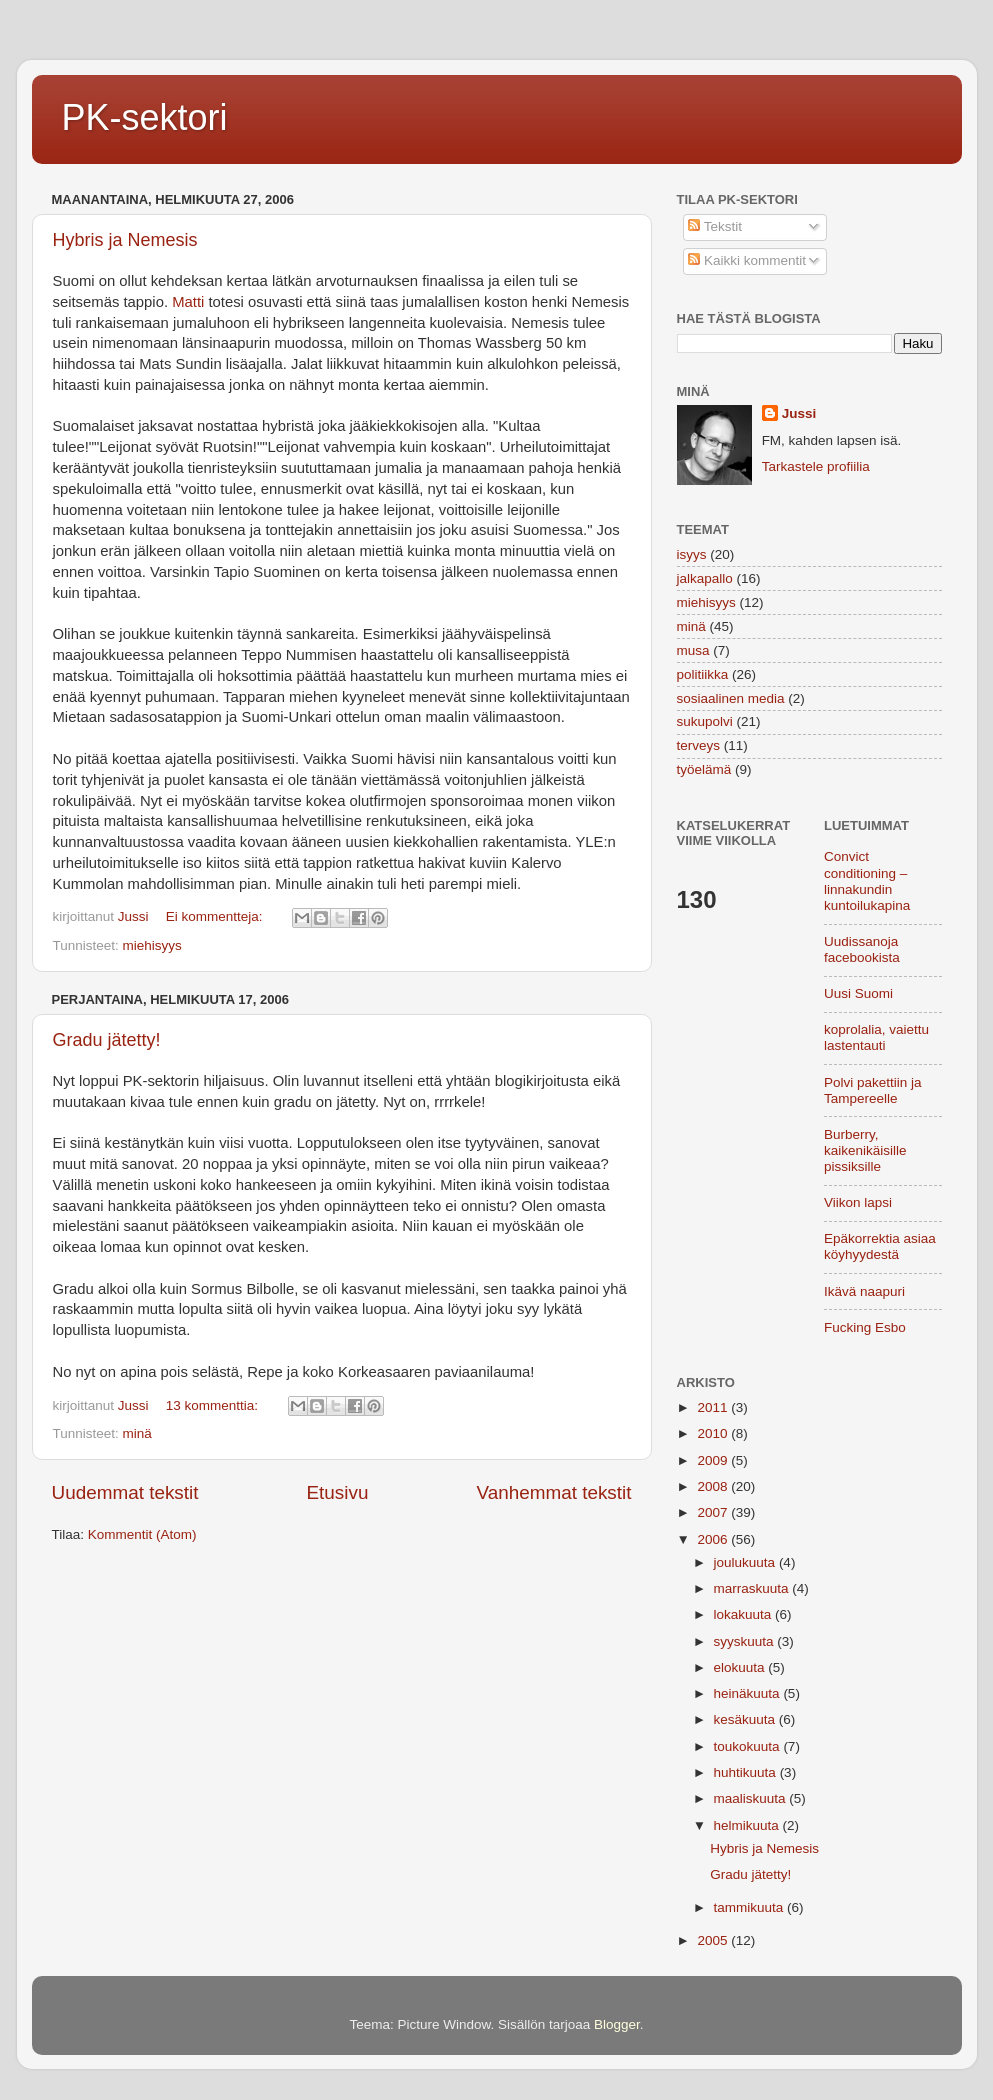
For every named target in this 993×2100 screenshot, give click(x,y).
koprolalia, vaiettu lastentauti (876, 1037)
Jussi (799, 413)
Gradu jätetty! (107, 1040)
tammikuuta (751, 1907)
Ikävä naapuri (864, 1291)
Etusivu (337, 1492)
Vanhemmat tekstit (553, 1492)
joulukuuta (746, 1562)
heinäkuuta (749, 1693)
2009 (714, 1460)
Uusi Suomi (858, 993)
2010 (714, 1433)
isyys (692, 554)
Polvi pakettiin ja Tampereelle (873, 1090)
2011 (714, 1407)
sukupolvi (705, 721)
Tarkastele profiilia (816, 466)
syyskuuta (746, 1641)
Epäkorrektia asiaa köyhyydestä (880, 1246)
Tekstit (715, 226)
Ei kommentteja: (216, 916)
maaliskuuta (752, 1798)
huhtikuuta (747, 1772)
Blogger (617, 2024)
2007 (714, 1512)
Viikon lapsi (858, 1202)
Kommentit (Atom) (142, 1534)
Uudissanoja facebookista (862, 949)
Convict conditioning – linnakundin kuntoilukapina (867, 881)
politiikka (703, 674)
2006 (714, 1539)
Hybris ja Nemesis (125, 240)
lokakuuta (745, 1614)
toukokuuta (749, 1746)
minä (137, 1433)
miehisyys (152, 945)
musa (693, 650)
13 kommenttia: (214, 1405)
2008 (714, 1486)
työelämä (704, 769)
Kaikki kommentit (747, 260)
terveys (699, 745)
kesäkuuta (746, 1719)
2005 (714, 1940)
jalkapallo (705, 578)
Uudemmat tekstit (125, 1492)
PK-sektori (145, 117)
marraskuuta (753, 1588)
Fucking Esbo (865, 1327)
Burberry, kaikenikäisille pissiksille (865, 1150)
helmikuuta (748, 1825)
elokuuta (741, 1667)
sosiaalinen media (731, 698)
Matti (190, 302)
